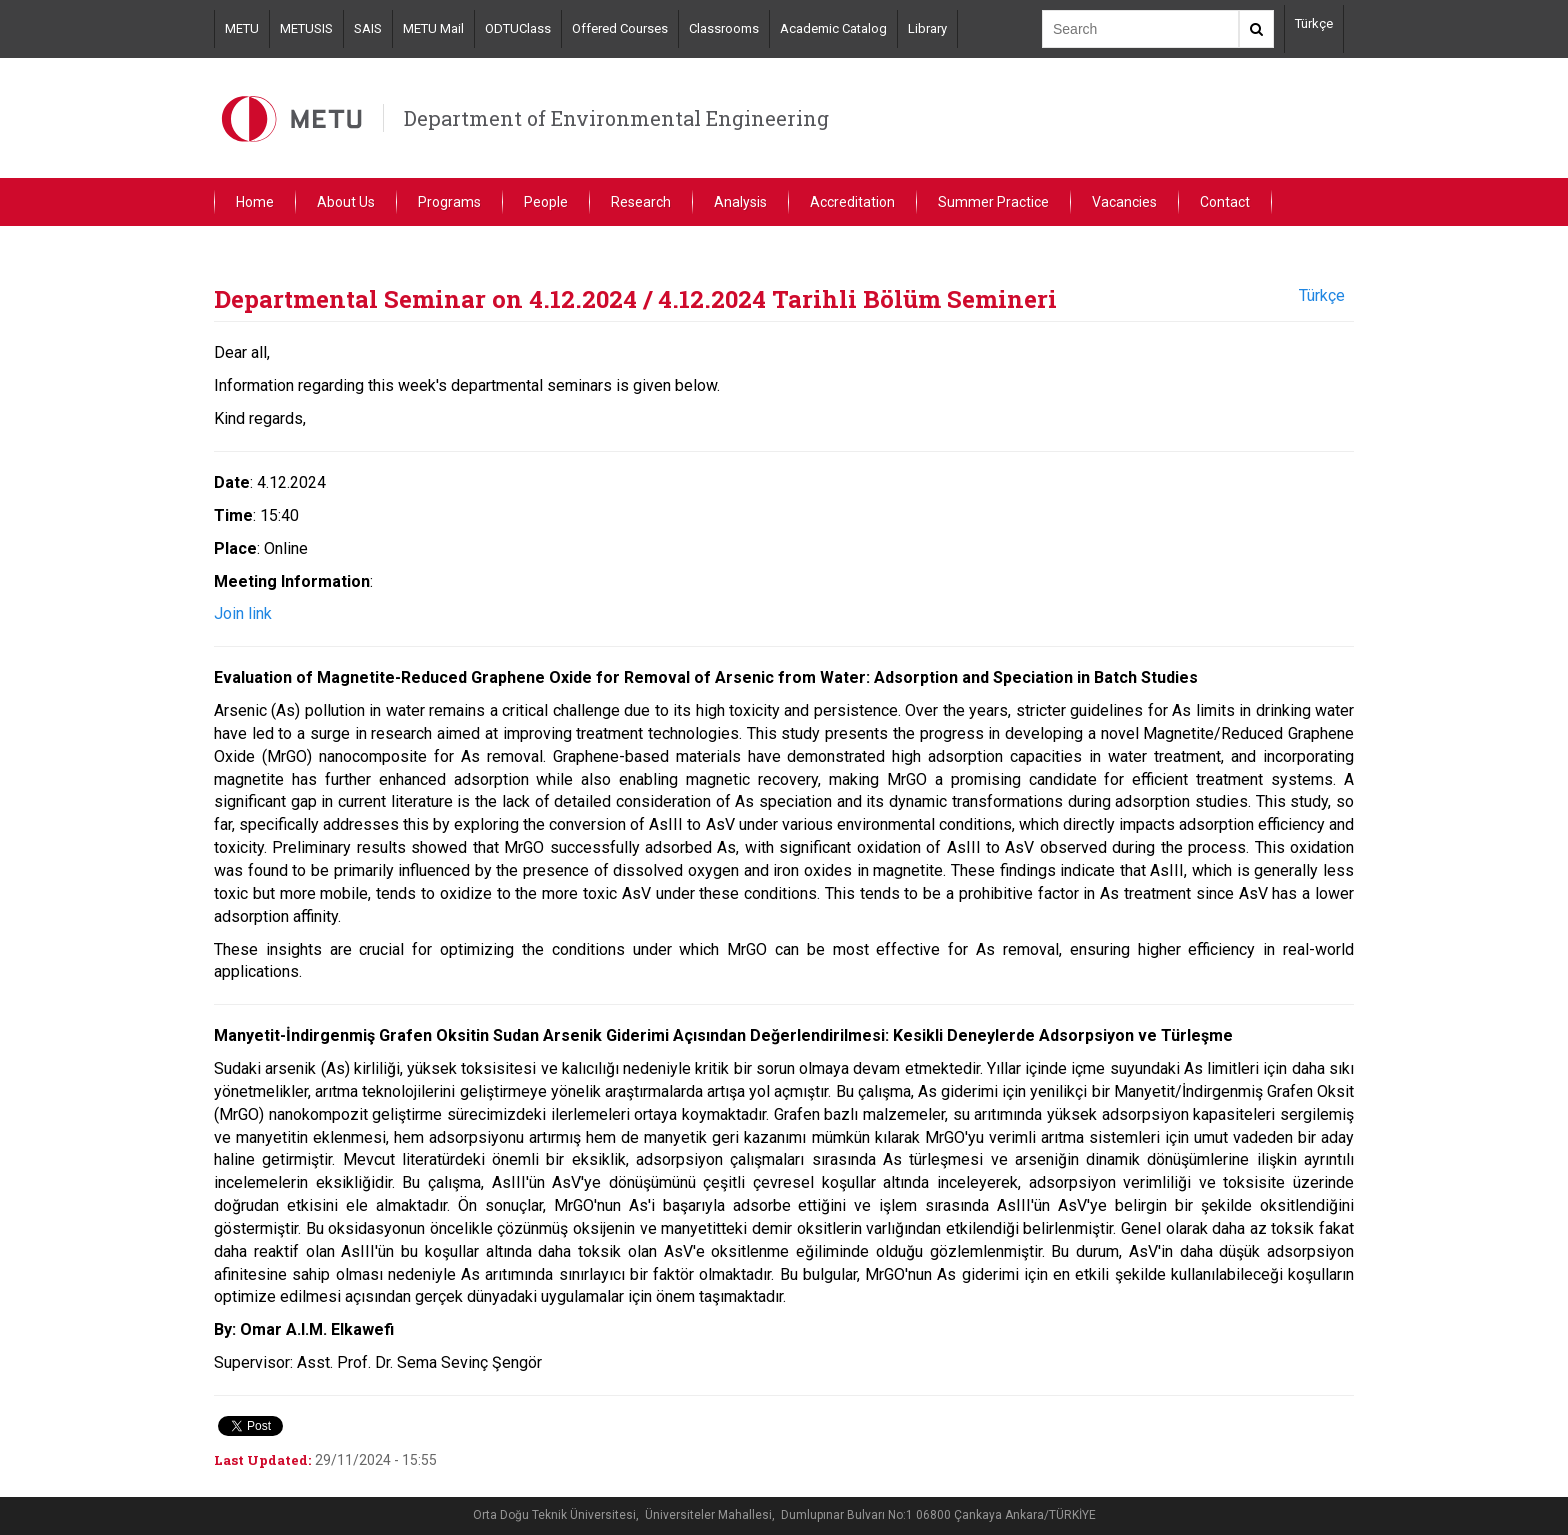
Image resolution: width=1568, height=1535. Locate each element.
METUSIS (306, 28)
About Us (346, 202)
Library (927, 28)
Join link (243, 613)
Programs (449, 202)
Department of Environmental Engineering (616, 118)
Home (255, 202)
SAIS (368, 28)
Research (641, 202)
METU (242, 28)
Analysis (740, 202)
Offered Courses (620, 28)
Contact (1225, 202)
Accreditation (852, 202)
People (546, 202)
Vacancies (1124, 202)
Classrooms (724, 28)
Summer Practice (993, 202)
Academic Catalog (833, 28)
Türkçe (1314, 23)
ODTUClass (518, 28)
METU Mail (433, 28)
